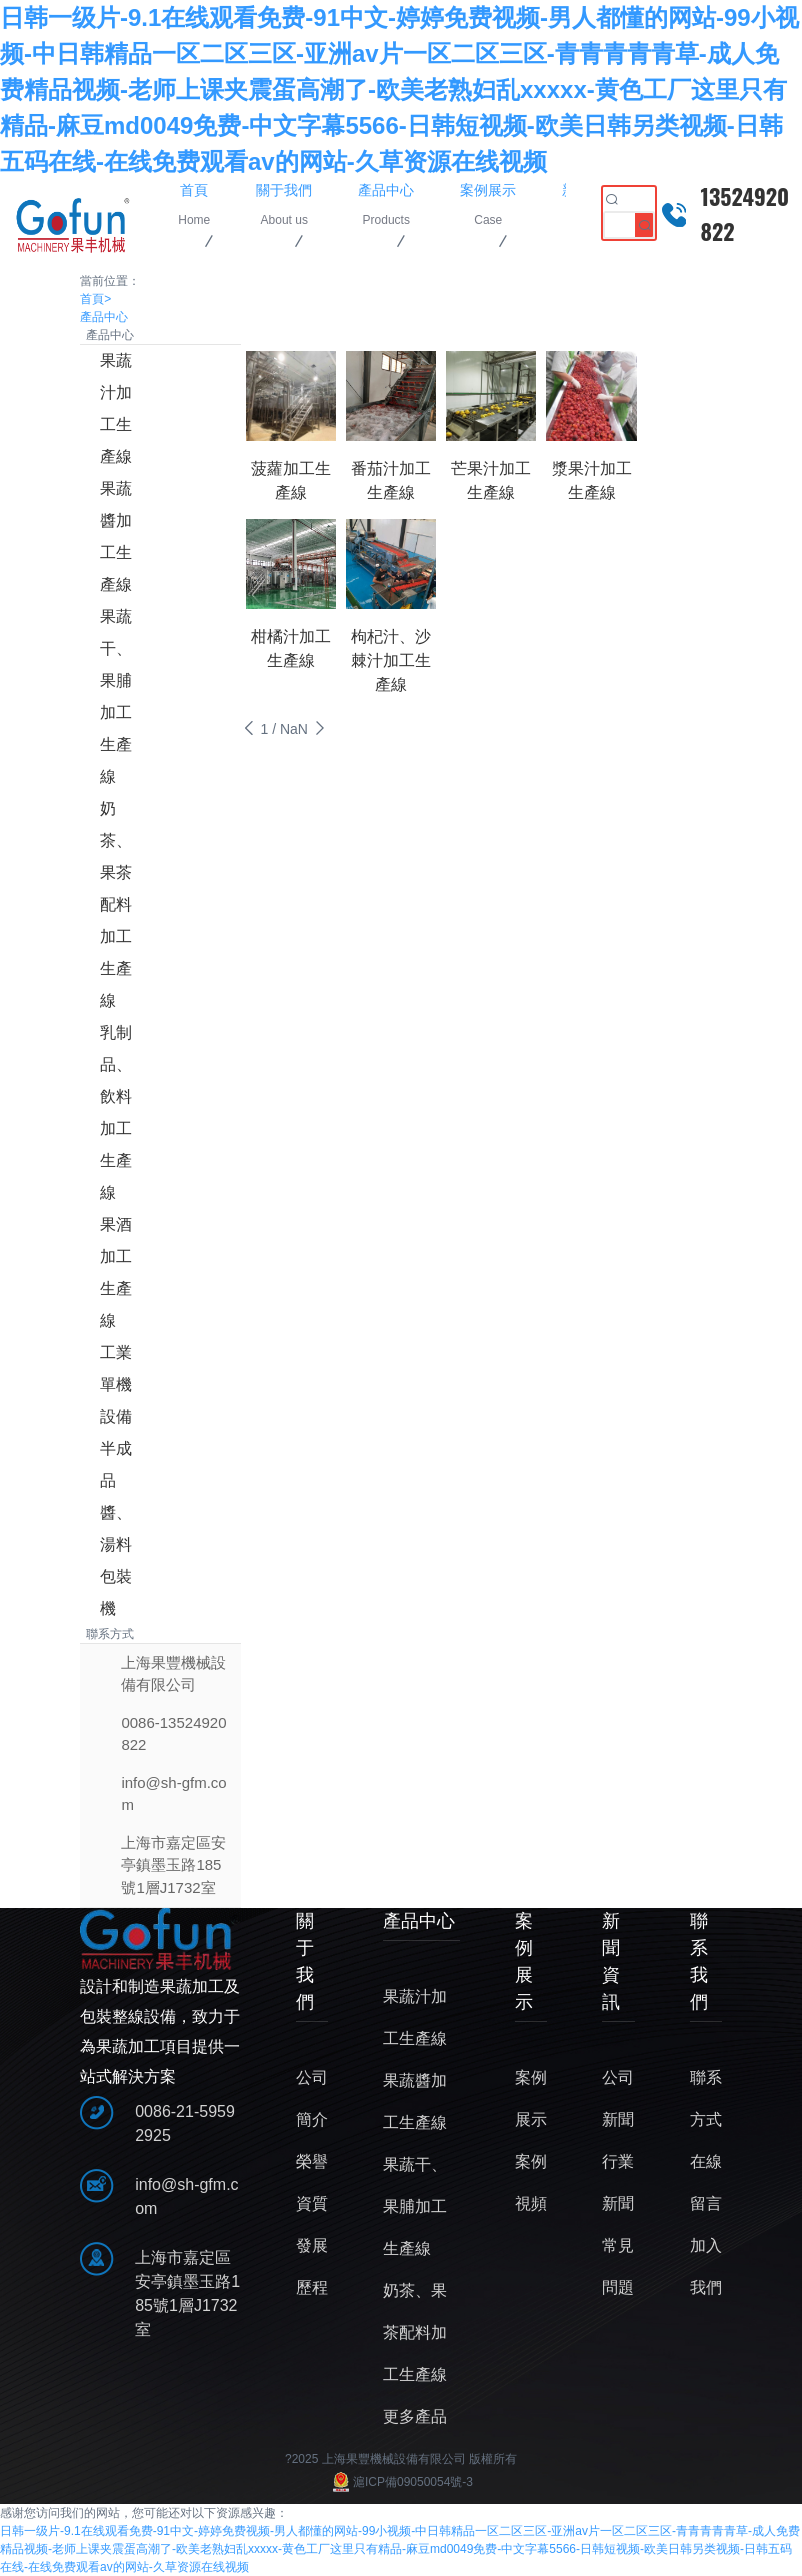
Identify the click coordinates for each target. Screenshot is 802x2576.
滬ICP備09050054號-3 (401, 2482)
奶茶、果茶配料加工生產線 (116, 904)
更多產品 (415, 2416)
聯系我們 (699, 1961)
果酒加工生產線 (116, 1272)
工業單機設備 (116, 1384)
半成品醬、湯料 (116, 1496)
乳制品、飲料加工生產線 (116, 1112)
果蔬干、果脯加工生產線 (116, 696)
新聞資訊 (611, 1961)
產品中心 (104, 317)
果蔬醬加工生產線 (116, 536)
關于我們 (305, 1961)
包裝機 (116, 1592)
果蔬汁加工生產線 (116, 408)
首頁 (95, 299)
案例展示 (524, 1961)
